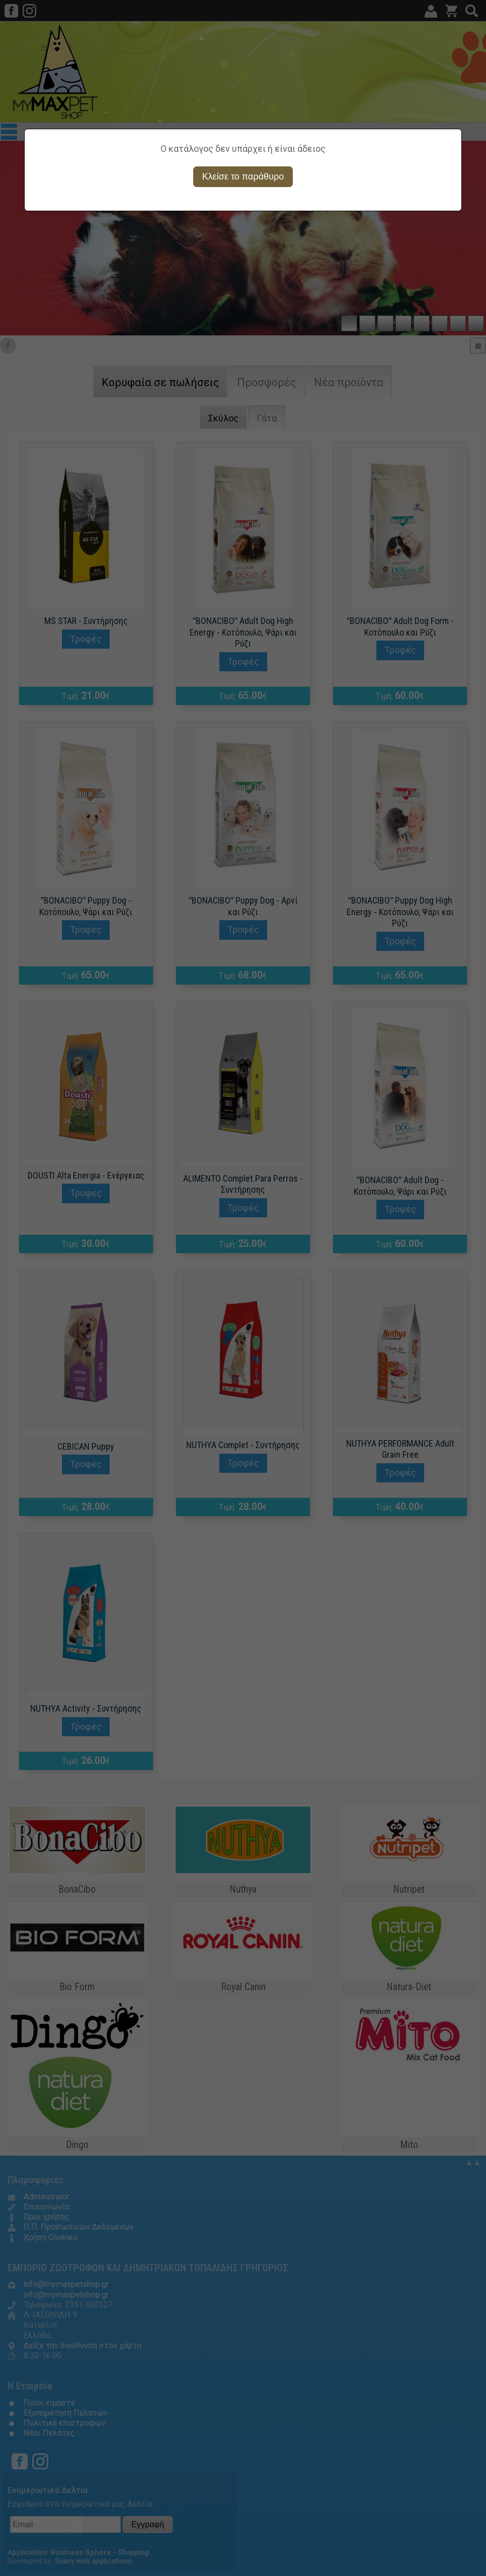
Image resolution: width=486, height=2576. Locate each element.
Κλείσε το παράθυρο (243, 176)
